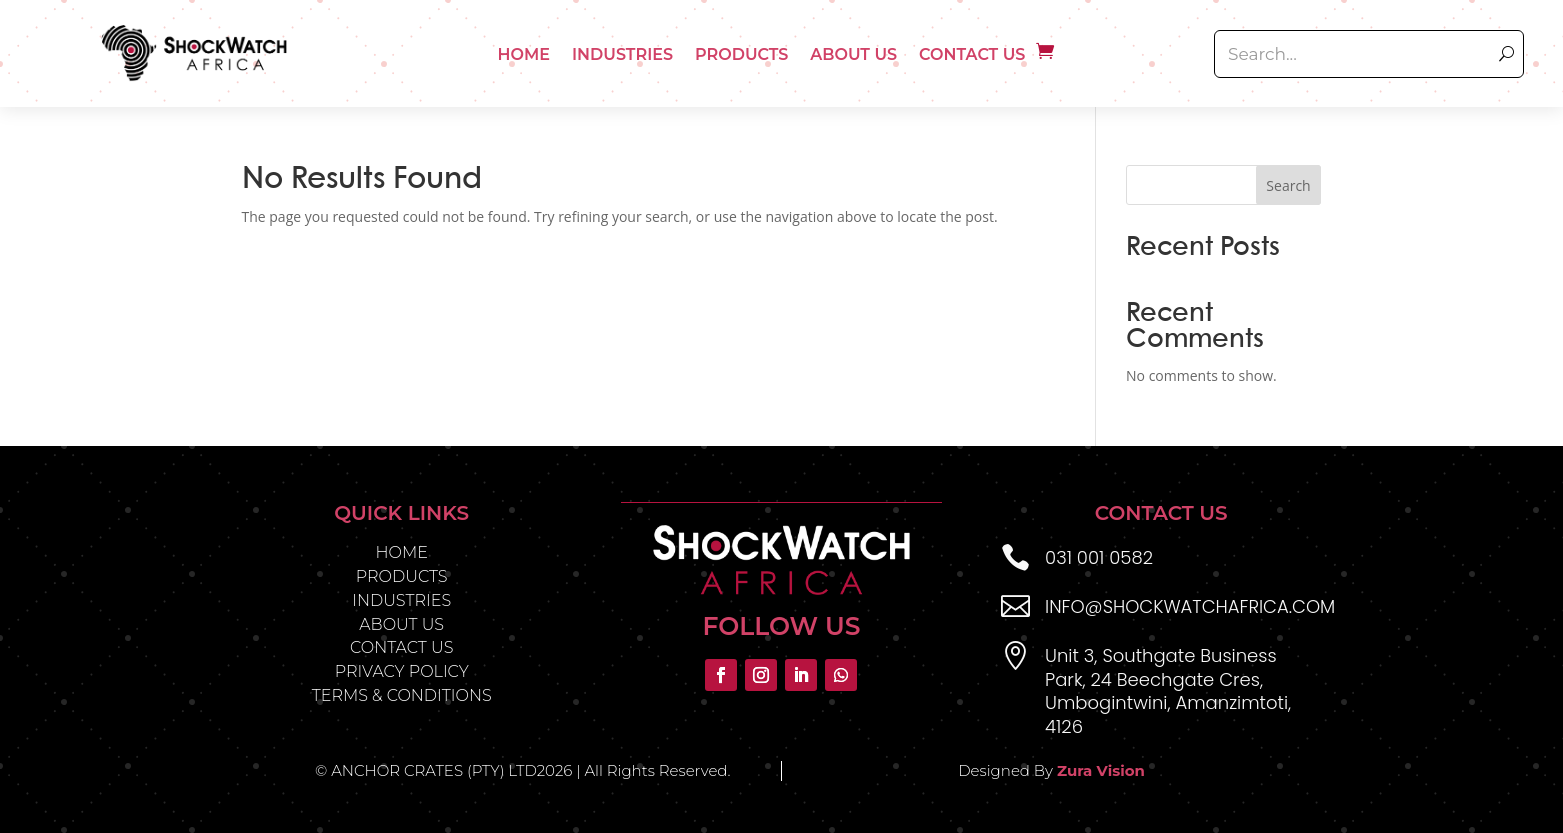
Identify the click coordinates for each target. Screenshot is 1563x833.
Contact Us (972, 54)
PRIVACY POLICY (402, 671)
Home (524, 54)
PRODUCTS (402, 576)
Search (1288, 185)
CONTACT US (401, 647)
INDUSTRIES (401, 600)
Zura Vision (1101, 770)
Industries (622, 54)
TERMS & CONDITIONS (402, 695)
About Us (853, 54)
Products (741, 54)
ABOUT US (401, 624)
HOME (401, 552)
